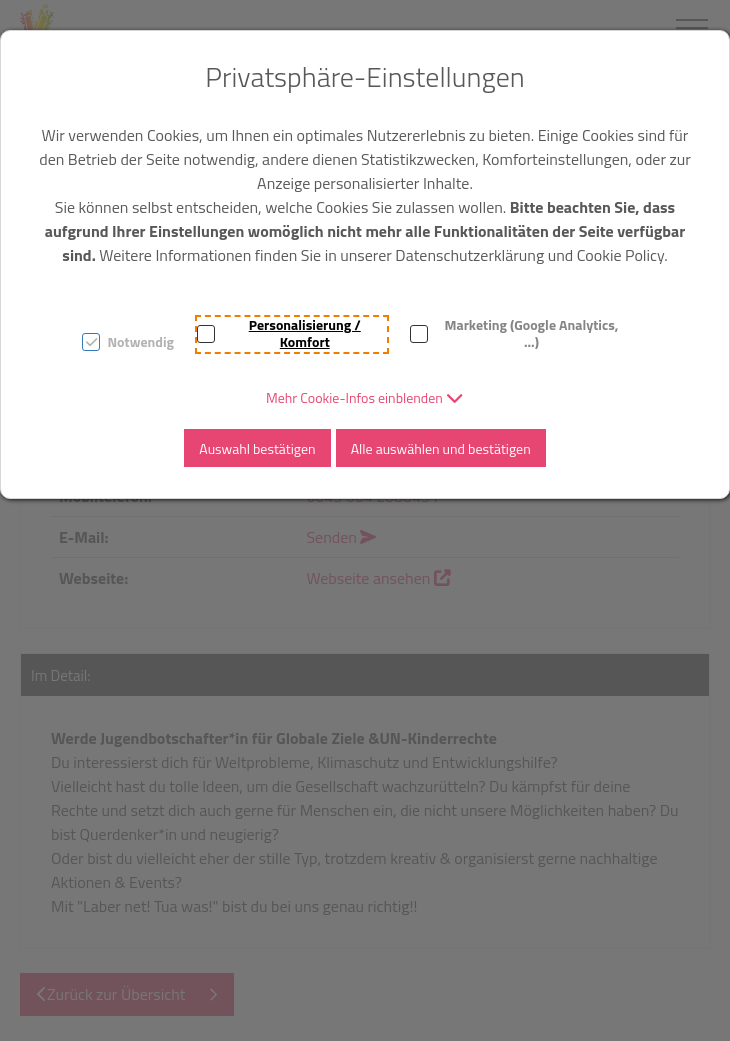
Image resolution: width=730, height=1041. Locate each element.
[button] (365, 397)
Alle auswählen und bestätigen (441, 448)
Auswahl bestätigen (257, 448)
